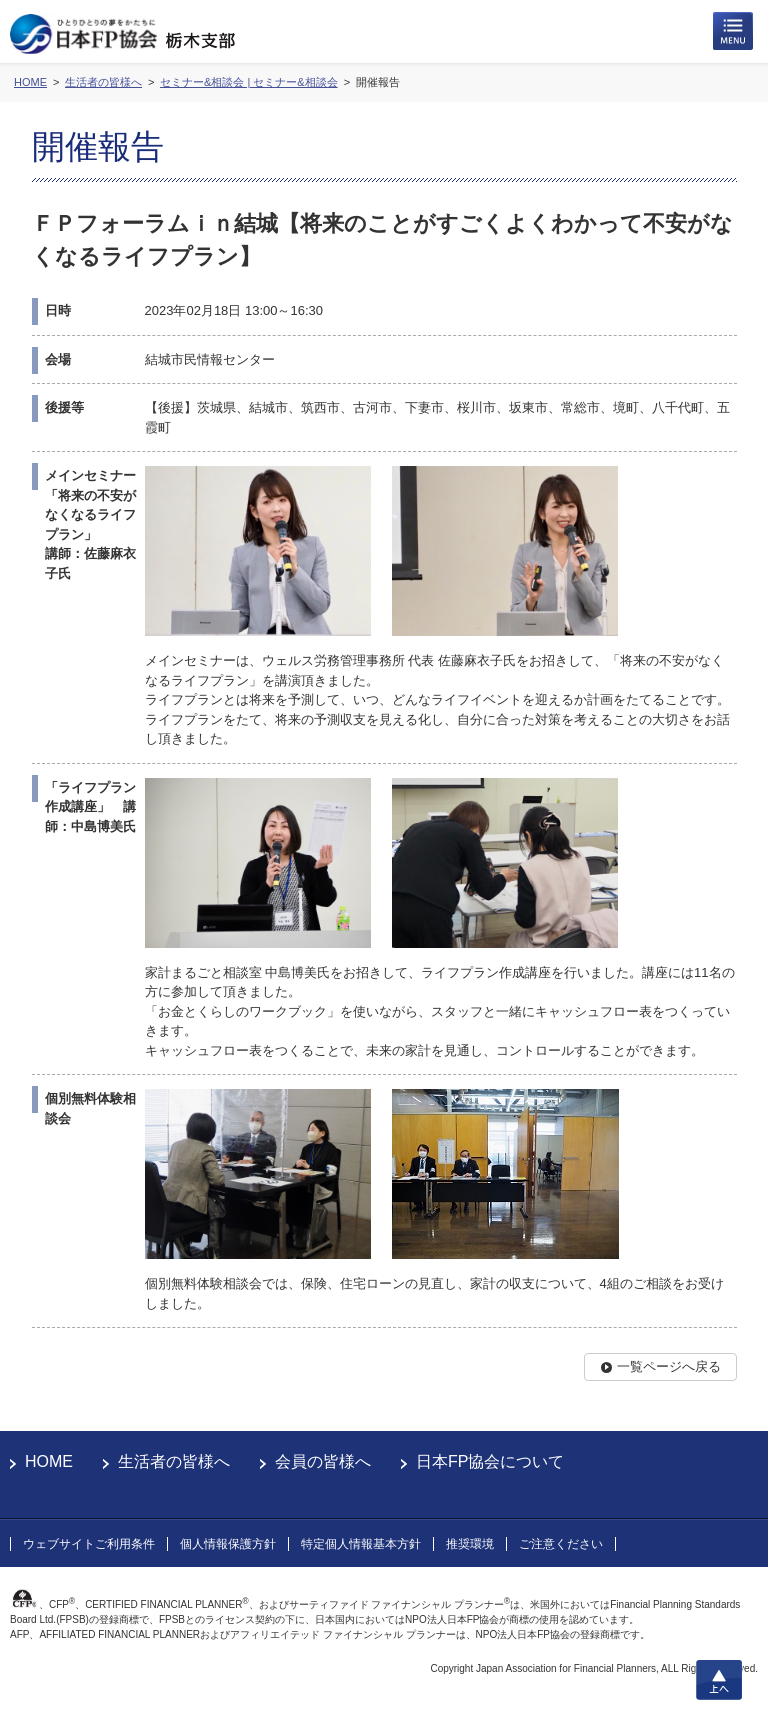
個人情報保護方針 (228, 1544)
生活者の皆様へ (174, 1461)
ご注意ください (561, 1544)
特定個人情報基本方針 (361, 1544)
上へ (719, 1680)
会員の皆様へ (323, 1461)
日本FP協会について (490, 1461)
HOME (49, 1461)
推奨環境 (470, 1544)
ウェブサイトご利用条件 (89, 1544)
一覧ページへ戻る (669, 1366)
